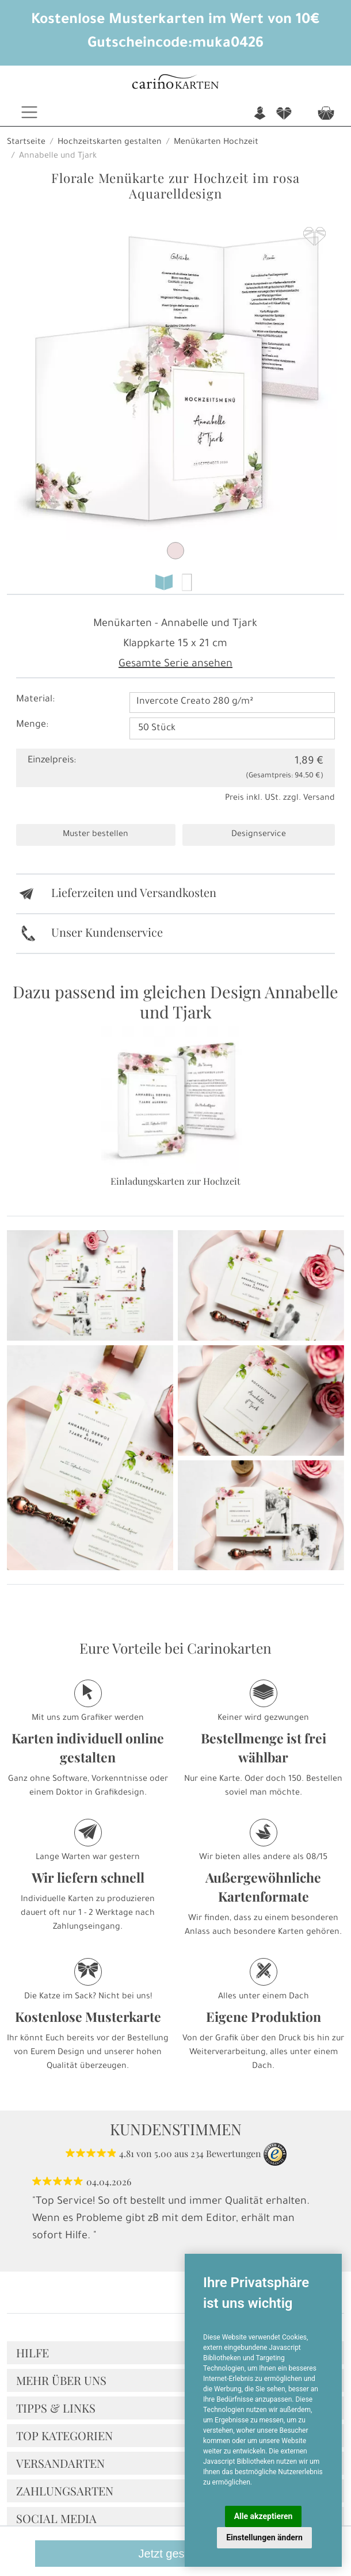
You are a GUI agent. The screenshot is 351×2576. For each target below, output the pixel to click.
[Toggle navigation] (29, 112)
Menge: (32, 725)
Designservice (258, 834)
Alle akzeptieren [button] (263, 2516)
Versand (319, 798)
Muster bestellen (95, 834)
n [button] (259, 114)
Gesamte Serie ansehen (175, 664)
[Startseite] (175, 83)
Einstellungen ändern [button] (264, 2537)
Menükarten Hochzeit (216, 142)
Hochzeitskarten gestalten (110, 142)
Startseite (26, 142)
